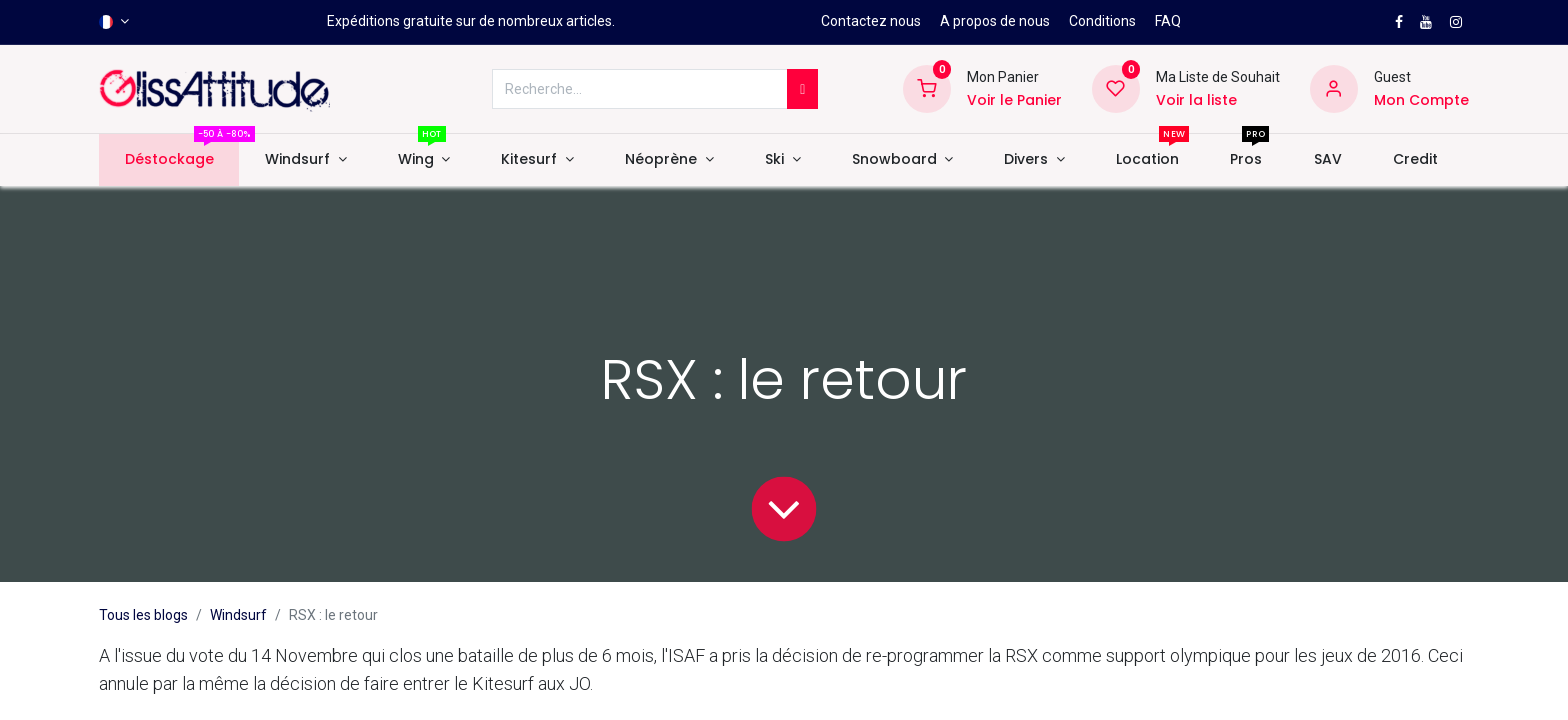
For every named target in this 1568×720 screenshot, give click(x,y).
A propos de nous (995, 21)
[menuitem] (169, 160)
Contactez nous (871, 21)
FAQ (1168, 21)
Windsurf (238, 615)
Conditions (1102, 21)
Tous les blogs (143, 615)
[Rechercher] (802, 89)
